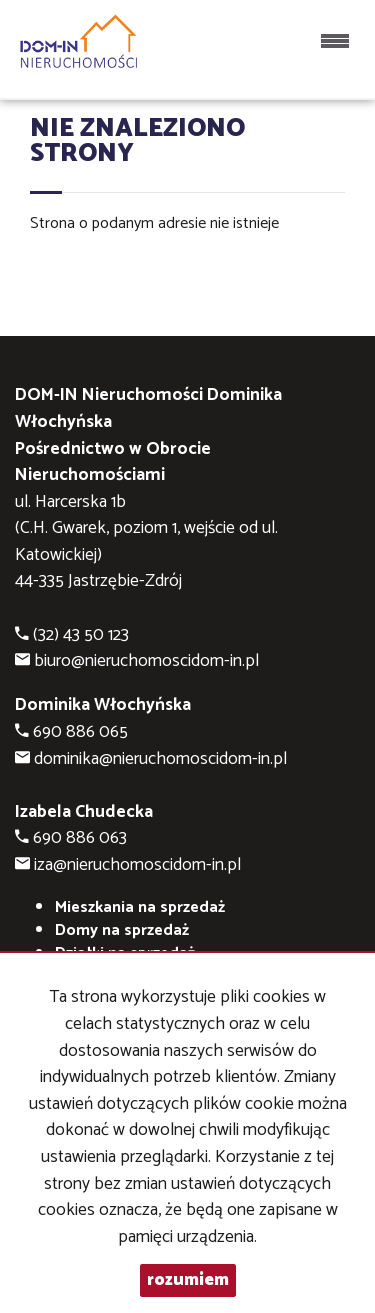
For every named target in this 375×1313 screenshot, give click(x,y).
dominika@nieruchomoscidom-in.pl (160, 759)
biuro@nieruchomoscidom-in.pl (146, 661)
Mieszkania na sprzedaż (140, 907)
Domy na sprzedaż (122, 930)
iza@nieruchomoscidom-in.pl (137, 865)
